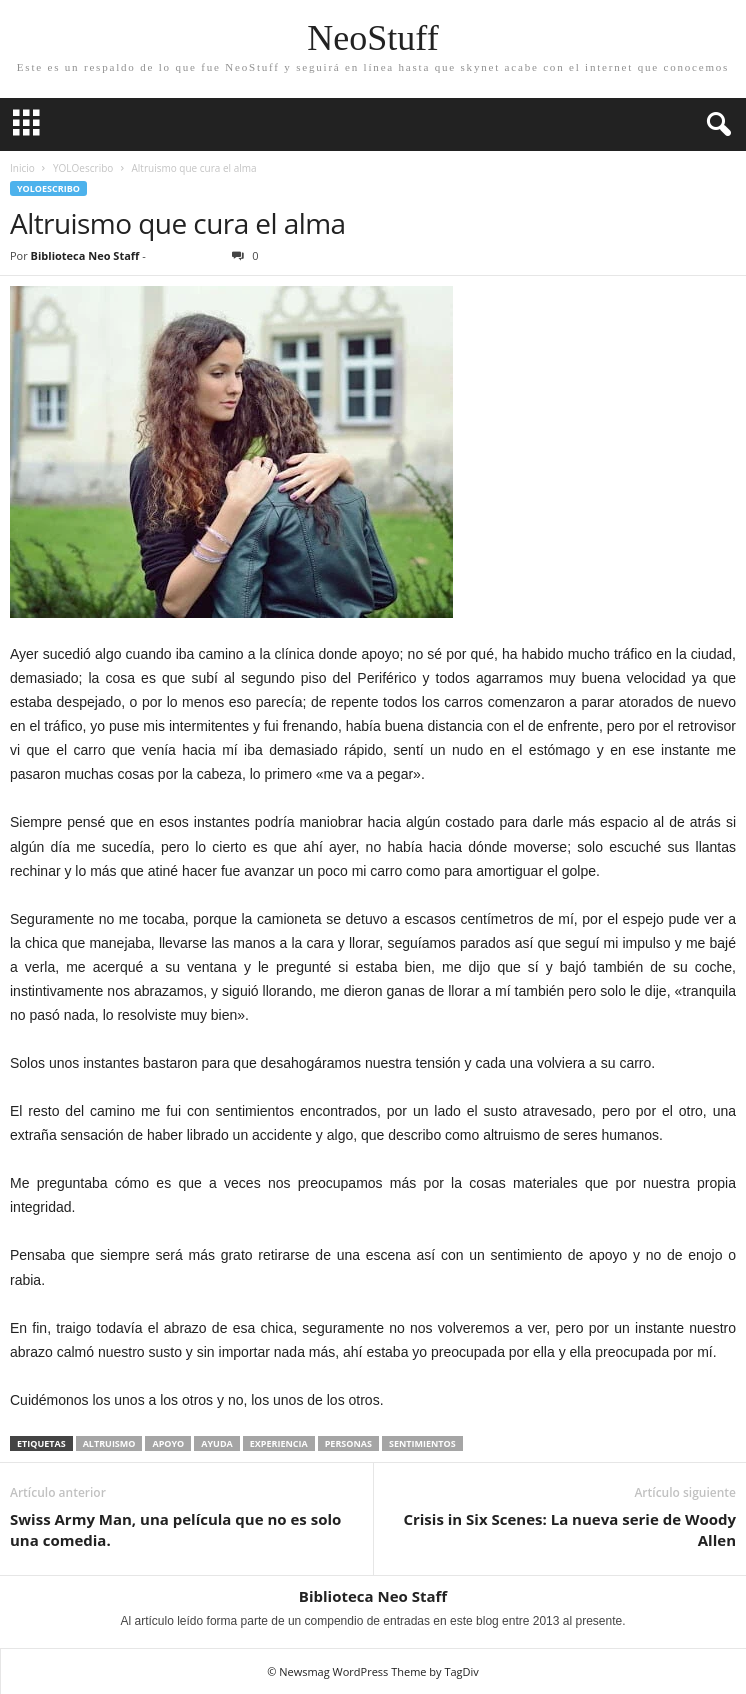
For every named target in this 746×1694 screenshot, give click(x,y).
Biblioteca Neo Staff (85, 255)
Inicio (22, 168)
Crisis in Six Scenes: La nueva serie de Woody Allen (569, 1529)
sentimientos (422, 1443)
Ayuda (217, 1443)
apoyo (168, 1443)
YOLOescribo (83, 168)
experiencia (279, 1443)
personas (348, 1443)
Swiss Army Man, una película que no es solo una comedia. (175, 1529)
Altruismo (109, 1443)
